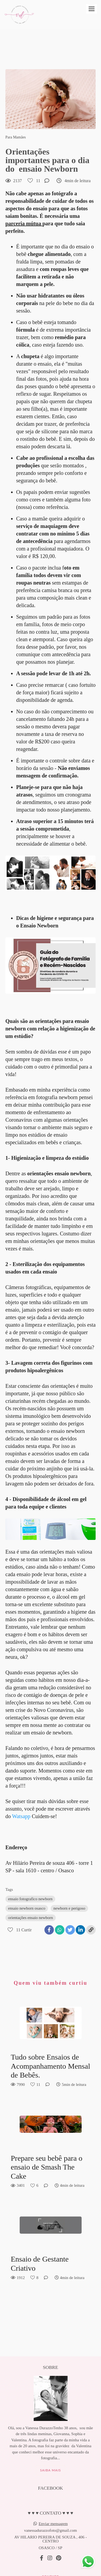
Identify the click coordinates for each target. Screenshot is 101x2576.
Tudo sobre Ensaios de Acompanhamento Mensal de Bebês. (50, 2066)
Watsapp (21, 1816)
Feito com (50, 2572)
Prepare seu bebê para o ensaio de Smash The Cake (46, 2167)
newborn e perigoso (69, 1908)
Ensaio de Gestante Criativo (40, 2263)
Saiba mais (50, 2448)
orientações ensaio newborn (30, 1918)
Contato (50, 2554)
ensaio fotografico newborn (30, 1899)
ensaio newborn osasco (26, 1908)
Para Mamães (15, 137)
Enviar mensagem (53, 2501)
